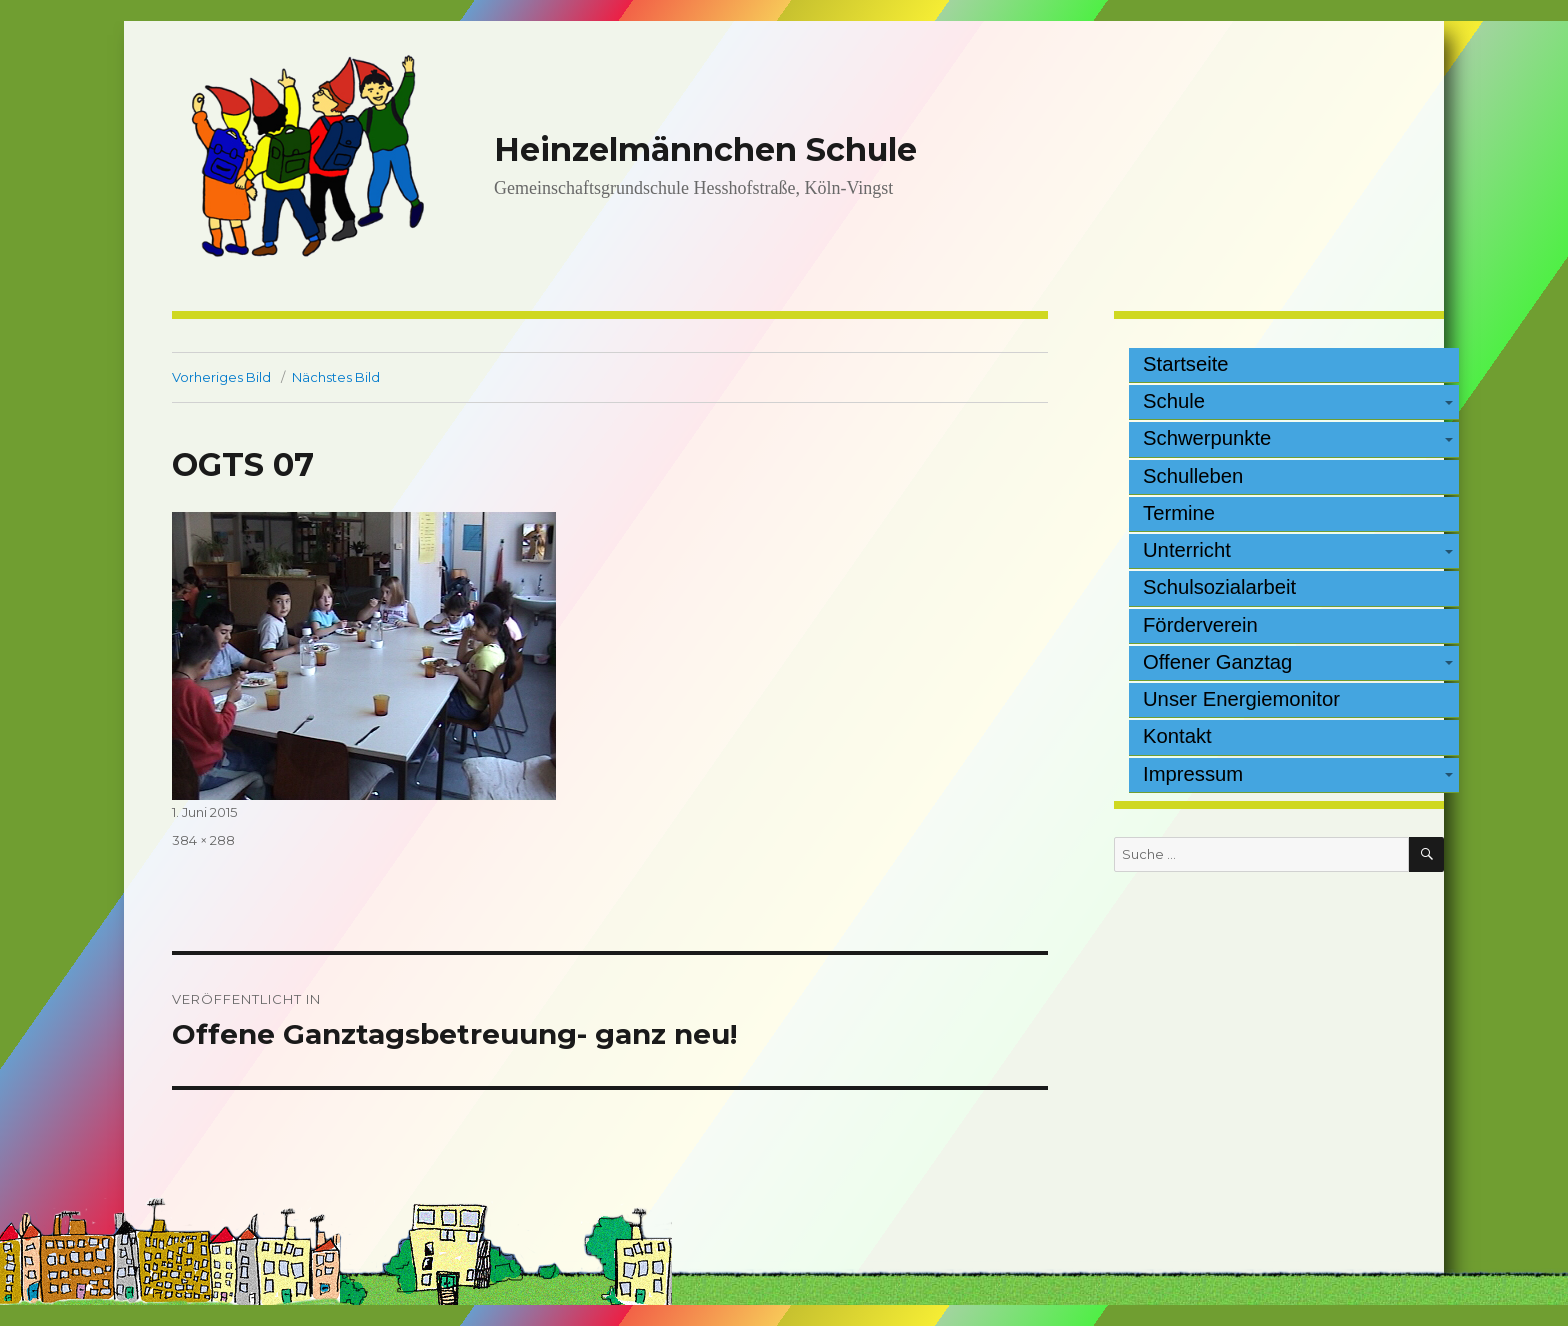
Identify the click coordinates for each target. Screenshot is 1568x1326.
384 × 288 (203, 840)
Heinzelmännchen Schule (705, 149)
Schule (1174, 401)
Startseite (1186, 364)
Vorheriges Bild (221, 377)
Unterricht (1187, 550)
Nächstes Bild (336, 377)
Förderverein (1200, 625)
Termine (1179, 513)
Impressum (1193, 774)
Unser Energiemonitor (1241, 699)
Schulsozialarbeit (1219, 587)
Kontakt (1177, 736)
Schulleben (1193, 476)
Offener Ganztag (1217, 662)
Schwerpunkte (1207, 438)
